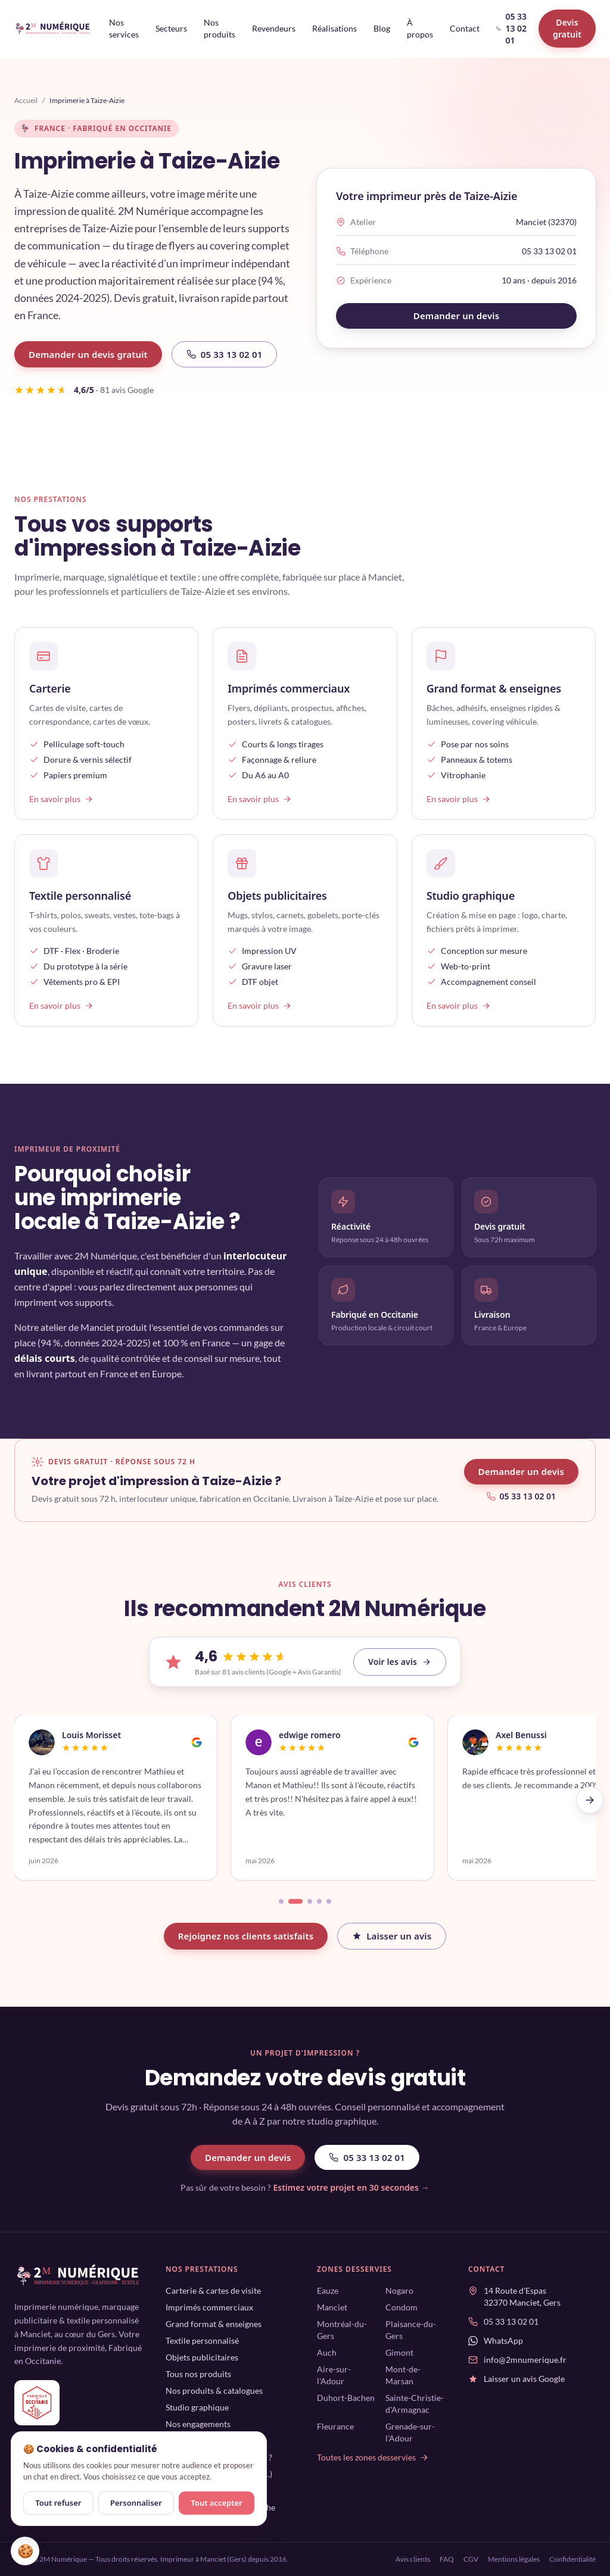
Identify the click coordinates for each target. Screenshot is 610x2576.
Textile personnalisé (202, 2340)
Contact (465, 28)
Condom (401, 2307)
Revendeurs (273, 28)
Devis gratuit (567, 28)
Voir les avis (399, 1661)
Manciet (332, 2307)
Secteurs (171, 28)
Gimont (399, 2352)
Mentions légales (514, 2559)
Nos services (124, 28)
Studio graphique (197, 2407)
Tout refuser (58, 2502)
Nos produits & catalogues (214, 2390)
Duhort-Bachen (346, 2398)
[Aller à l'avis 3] (309, 1901)
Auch (327, 2352)
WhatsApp (503, 2340)
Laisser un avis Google (524, 2379)
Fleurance (335, 2426)
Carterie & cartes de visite (213, 2290)
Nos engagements (198, 2424)
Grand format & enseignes (214, 2324)
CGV (470, 2559)
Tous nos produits (198, 2374)
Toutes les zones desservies (373, 2457)
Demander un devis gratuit (88, 354)
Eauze (327, 2290)
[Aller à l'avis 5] (328, 1901)
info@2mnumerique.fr (525, 2359)
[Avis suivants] (590, 1800)
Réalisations (334, 28)
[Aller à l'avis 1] (281, 1901)
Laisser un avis (391, 1936)
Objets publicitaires (202, 2357)
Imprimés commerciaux (209, 2307)
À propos (420, 28)
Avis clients (413, 2559)
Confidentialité (572, 2559)
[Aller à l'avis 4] (319, 1901)
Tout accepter (216, 2502)
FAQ (447, 2559)
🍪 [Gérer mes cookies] (25, 2551)
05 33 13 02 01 (511, 28)
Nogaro (399, 2290)
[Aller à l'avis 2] (295, 1901)
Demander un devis (456, 316)
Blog (382, 28)
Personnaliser (136, 2502)
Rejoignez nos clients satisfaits (246, 1936)
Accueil (26, 100)
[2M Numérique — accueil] (53, 28)
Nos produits (219, 28)
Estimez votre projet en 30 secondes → (351, 2187)
